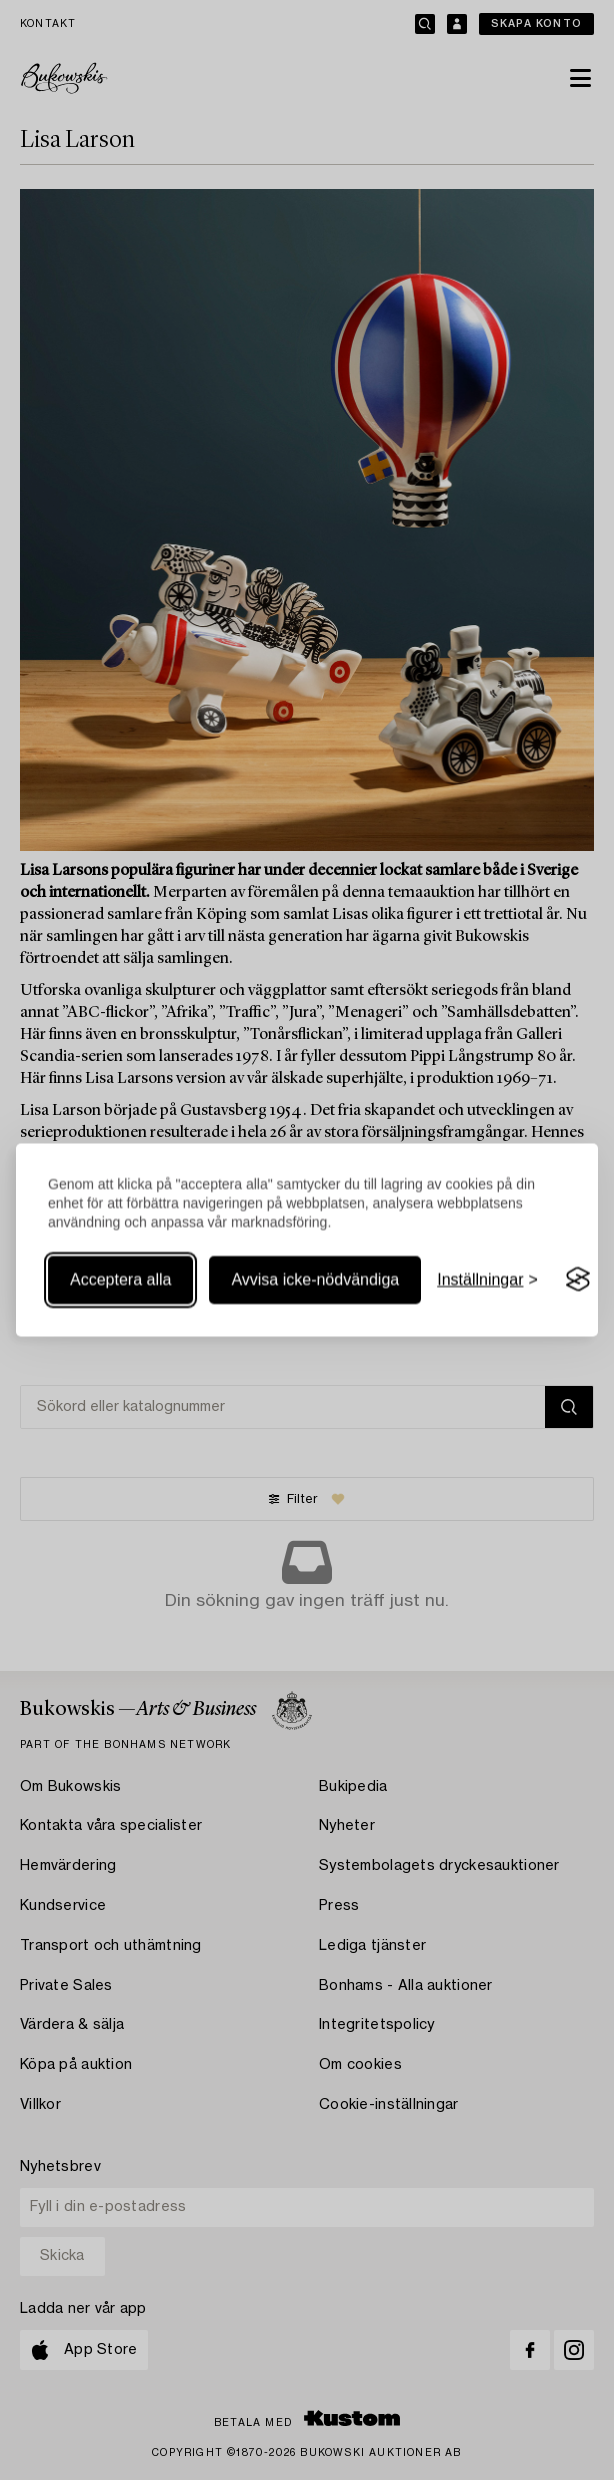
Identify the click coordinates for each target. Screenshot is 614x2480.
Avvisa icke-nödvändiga (315, 1279)
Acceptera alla (120, 1279)
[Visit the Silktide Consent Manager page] (578, 1280)
